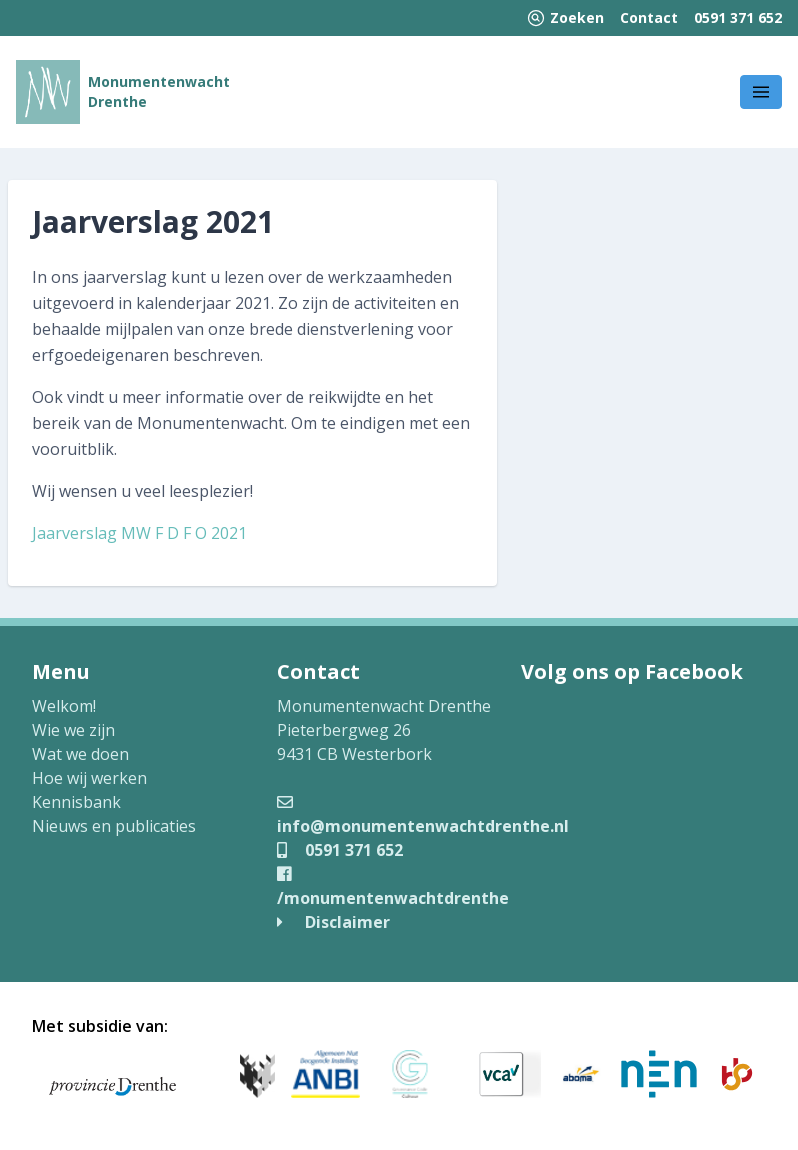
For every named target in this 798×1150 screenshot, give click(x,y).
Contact (649, 17)
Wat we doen (80, 754)
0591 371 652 (738, 17)
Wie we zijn (73, 730)
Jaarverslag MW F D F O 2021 (139, 533)
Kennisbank (76, 802)
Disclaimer (333, 922)
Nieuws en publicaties (114, 826)
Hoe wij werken (89, 778)
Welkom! (64, 706)
